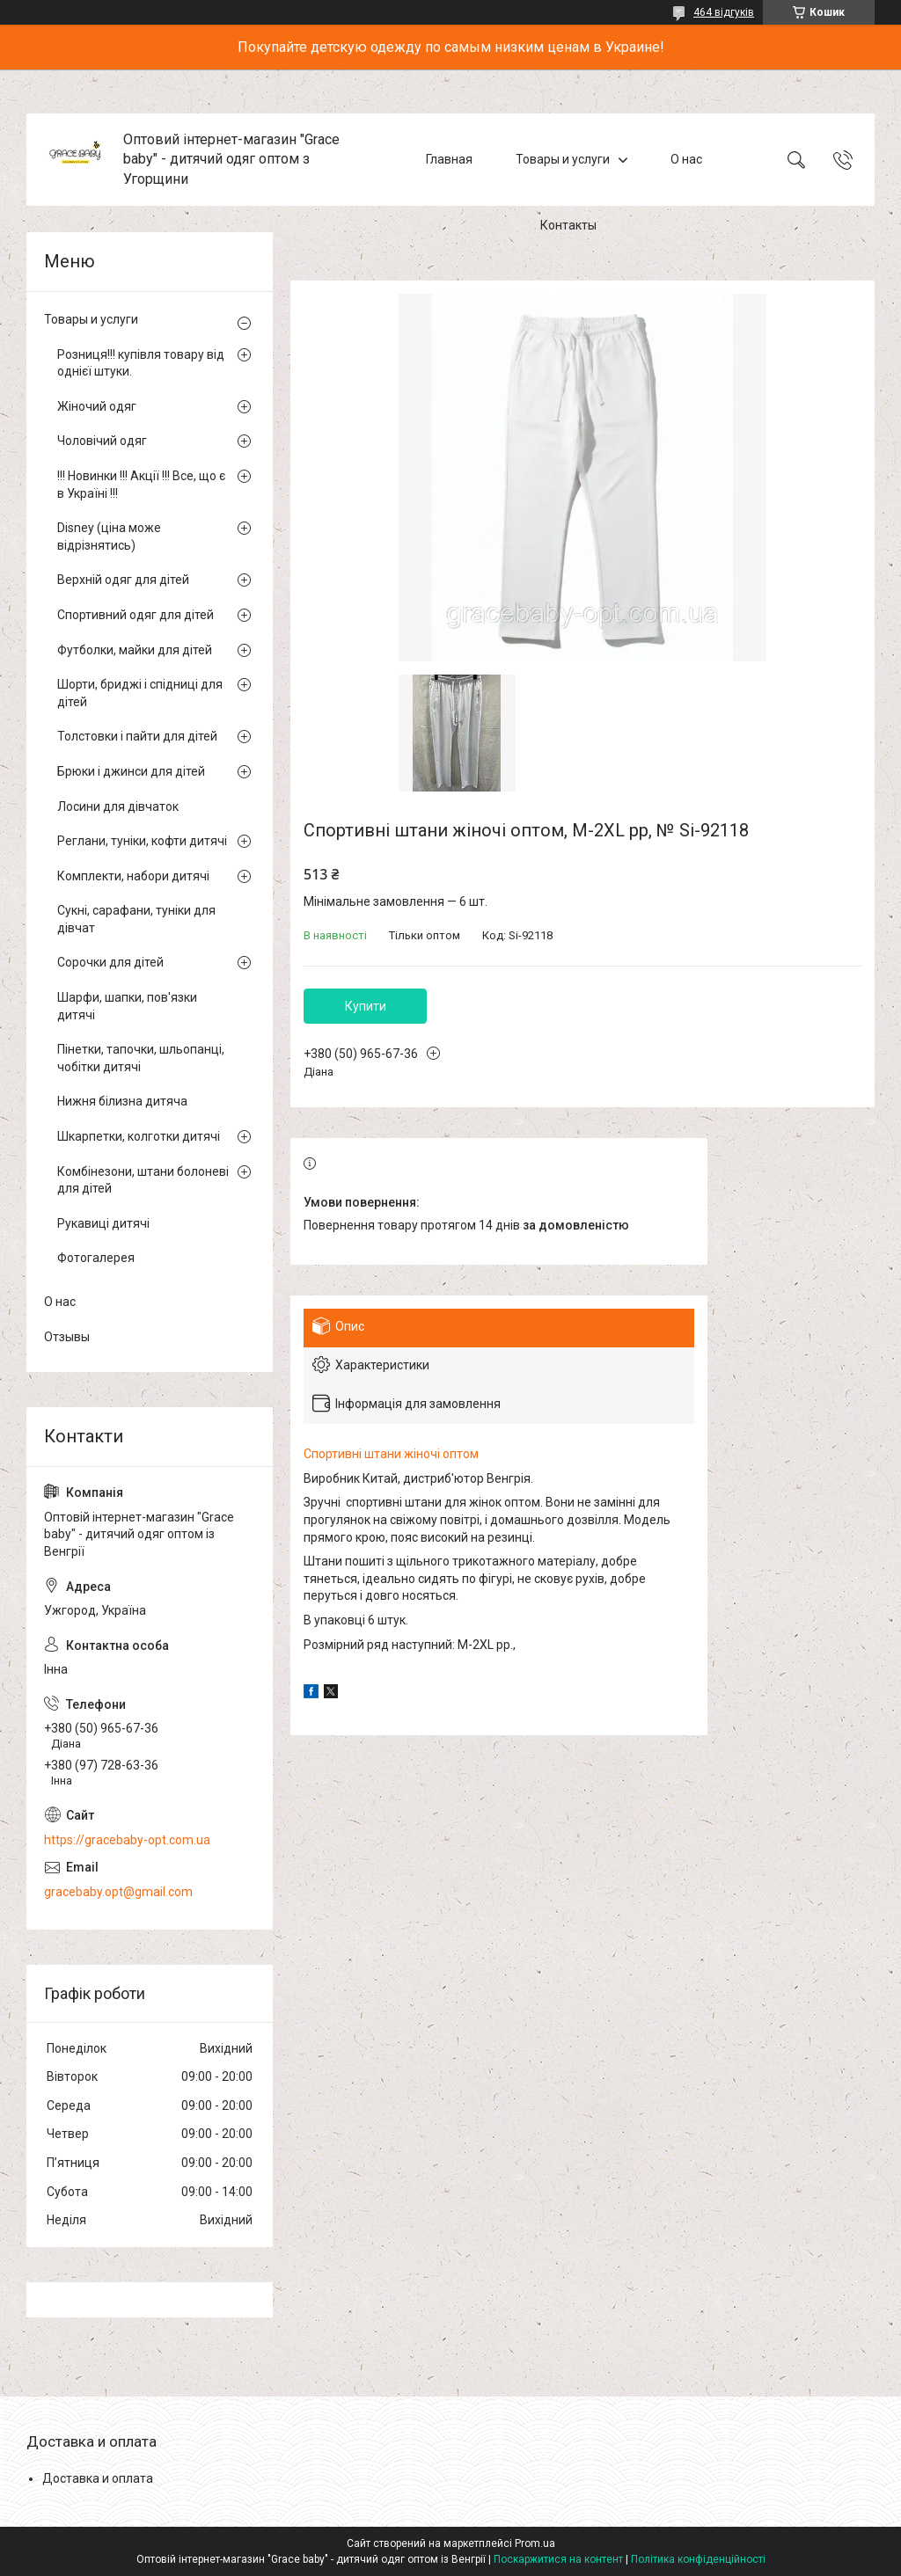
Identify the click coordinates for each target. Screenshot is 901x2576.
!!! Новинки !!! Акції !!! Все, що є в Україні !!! (141, 484)
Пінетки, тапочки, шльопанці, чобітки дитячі (140, 1058)
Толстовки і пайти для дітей (137, 736)
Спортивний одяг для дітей (135, 615)
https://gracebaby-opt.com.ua (127, 1840)
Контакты (568, 225)
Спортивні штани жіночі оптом (391, 1454)
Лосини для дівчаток (118, 806)
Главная (449, 159)
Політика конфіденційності (698, 2559)
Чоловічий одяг (102, 441)
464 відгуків (723, 12)
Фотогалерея (96, 1258)
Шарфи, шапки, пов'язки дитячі (127, 1006)
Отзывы (67, 1337)
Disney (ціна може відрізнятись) (109, 536)
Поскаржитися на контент (558, 2559)
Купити (365, 1006)
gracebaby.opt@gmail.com (118, 1892)
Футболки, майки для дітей (134, 650)
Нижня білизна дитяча (122, 1101)
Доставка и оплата (97, 2478)
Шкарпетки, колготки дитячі (138, 1136)
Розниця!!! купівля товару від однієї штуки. (140, 363)
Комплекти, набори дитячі (133, 876)
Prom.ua (535, 2543)
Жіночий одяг (96, 406)
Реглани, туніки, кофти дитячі (142, 841)
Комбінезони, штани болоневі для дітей (143, 1180)
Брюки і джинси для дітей (131, 771)
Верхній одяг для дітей (123, 580)
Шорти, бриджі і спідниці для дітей (140, 693)
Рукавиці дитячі (103, 1223)
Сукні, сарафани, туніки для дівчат (136, 919)
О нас (686, 159)
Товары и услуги (563, 159)
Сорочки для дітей (110, 962)
